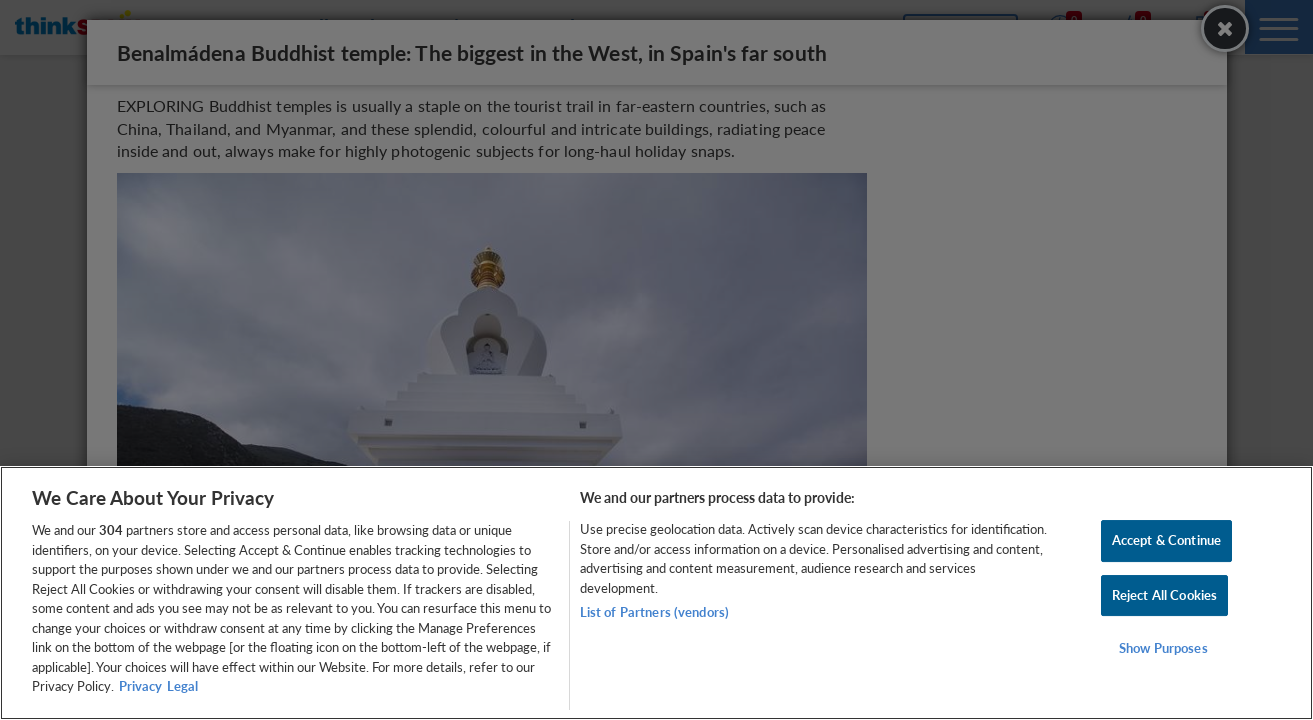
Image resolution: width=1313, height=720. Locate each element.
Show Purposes (1163, 649)
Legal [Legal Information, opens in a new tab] (182, 686)
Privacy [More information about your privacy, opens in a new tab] (140, 686)
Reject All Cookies (1164, 595)
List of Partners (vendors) (654, 612)
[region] (656, 593)
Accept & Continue (1166, 540)
